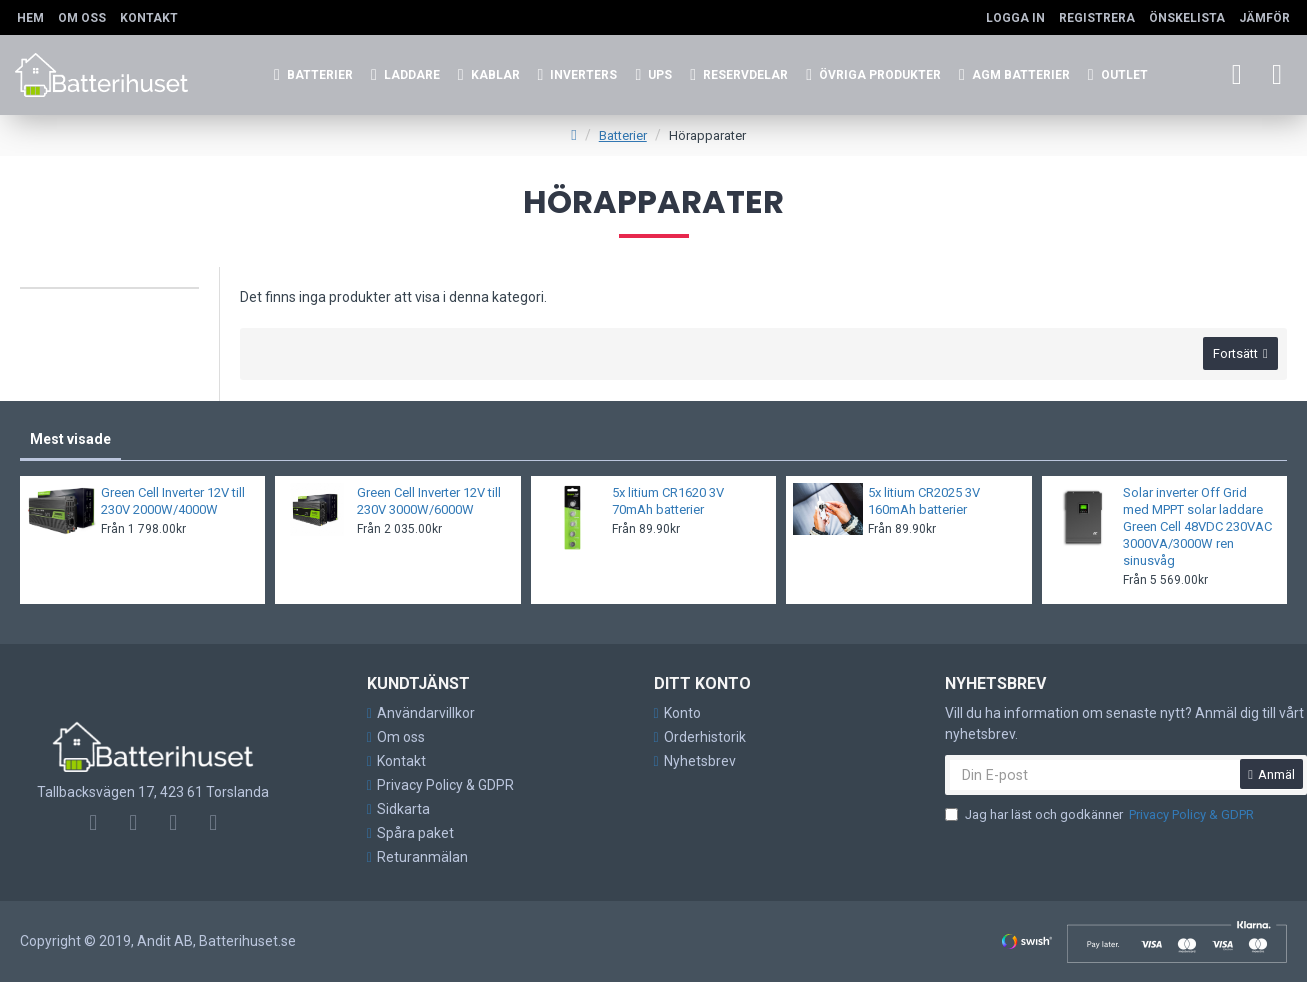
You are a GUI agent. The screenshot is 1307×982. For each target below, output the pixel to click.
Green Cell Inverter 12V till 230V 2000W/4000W (173, 502)
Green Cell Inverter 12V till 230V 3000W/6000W (429, 502)
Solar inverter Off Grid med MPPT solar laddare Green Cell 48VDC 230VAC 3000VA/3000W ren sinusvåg (1197, 527)
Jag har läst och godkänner (1101, 815)
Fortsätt (1234, 354)
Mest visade (70, 439)
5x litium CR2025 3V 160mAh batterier (924, 502)
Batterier (623, 135)
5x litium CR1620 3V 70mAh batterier (668, 502)
